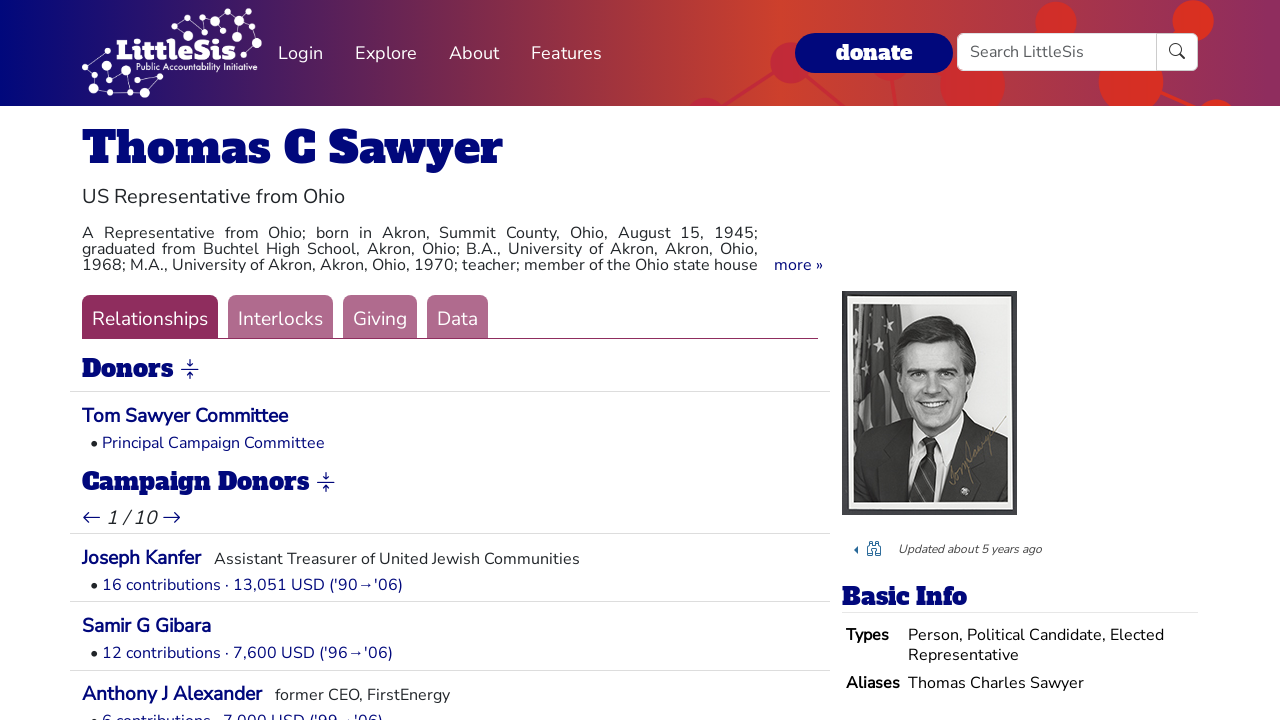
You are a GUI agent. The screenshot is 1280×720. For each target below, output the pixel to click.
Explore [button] (386, 53)
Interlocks (280, 319)
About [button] (474, 53)
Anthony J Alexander (172, 694)
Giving (380, 319)
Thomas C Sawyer (292, 147)
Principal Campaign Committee (213, 443)
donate (874, 52)
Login (300, 53)
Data (457, 319)
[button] (798, 265)
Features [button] (566, 53)
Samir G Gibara (146, 626)
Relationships (150, 319)
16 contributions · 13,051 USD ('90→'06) (252, 585)
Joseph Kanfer (141, 558)
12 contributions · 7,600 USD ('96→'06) (247, 653)
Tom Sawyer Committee (185, 416)
